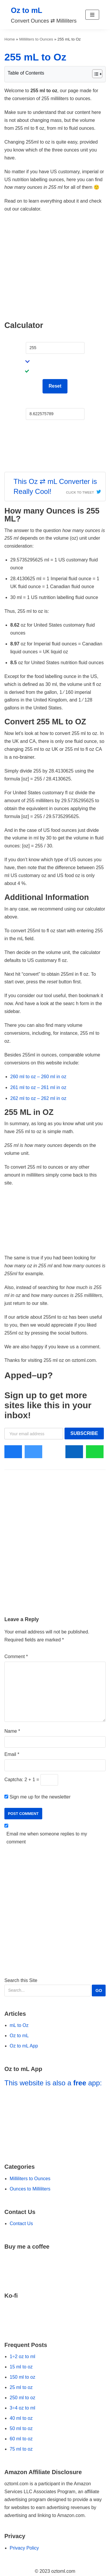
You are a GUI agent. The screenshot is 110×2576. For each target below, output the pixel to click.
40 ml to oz (21, 2418)
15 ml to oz (21, 2366)
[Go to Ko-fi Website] (55, 2316)
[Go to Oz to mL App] (55, 2122)
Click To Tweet (80, 492)
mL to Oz (19, 2025)
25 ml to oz (21, 2387)
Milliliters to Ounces (36, 39)
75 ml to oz (21, 2449)
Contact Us (21, 2223)
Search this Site (55, 1987)
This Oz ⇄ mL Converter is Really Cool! (55, 486)
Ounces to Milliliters (30, 2188)
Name (12, 1731)
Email (11, 1754)
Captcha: (13, 1779)
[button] (92, 15)
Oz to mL (19, 2035)
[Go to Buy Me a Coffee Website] (55, 2267)
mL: (30, 336)
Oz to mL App (24, 2045)
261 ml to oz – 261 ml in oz (38, 1087)
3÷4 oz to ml (22, 2407)
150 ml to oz (22, 2377)
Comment (16, 1656)
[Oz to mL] (44, 14)
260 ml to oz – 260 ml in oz (38, 1076)
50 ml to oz (21, 2428)
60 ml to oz (21, 2438)
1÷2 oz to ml (22, 2356)
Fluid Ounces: (40, 403)
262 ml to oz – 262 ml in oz (38, 1098)
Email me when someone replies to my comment (46, 1837)
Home (9, 39)
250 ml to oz (22, 2397)
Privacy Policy (24, 2547)
